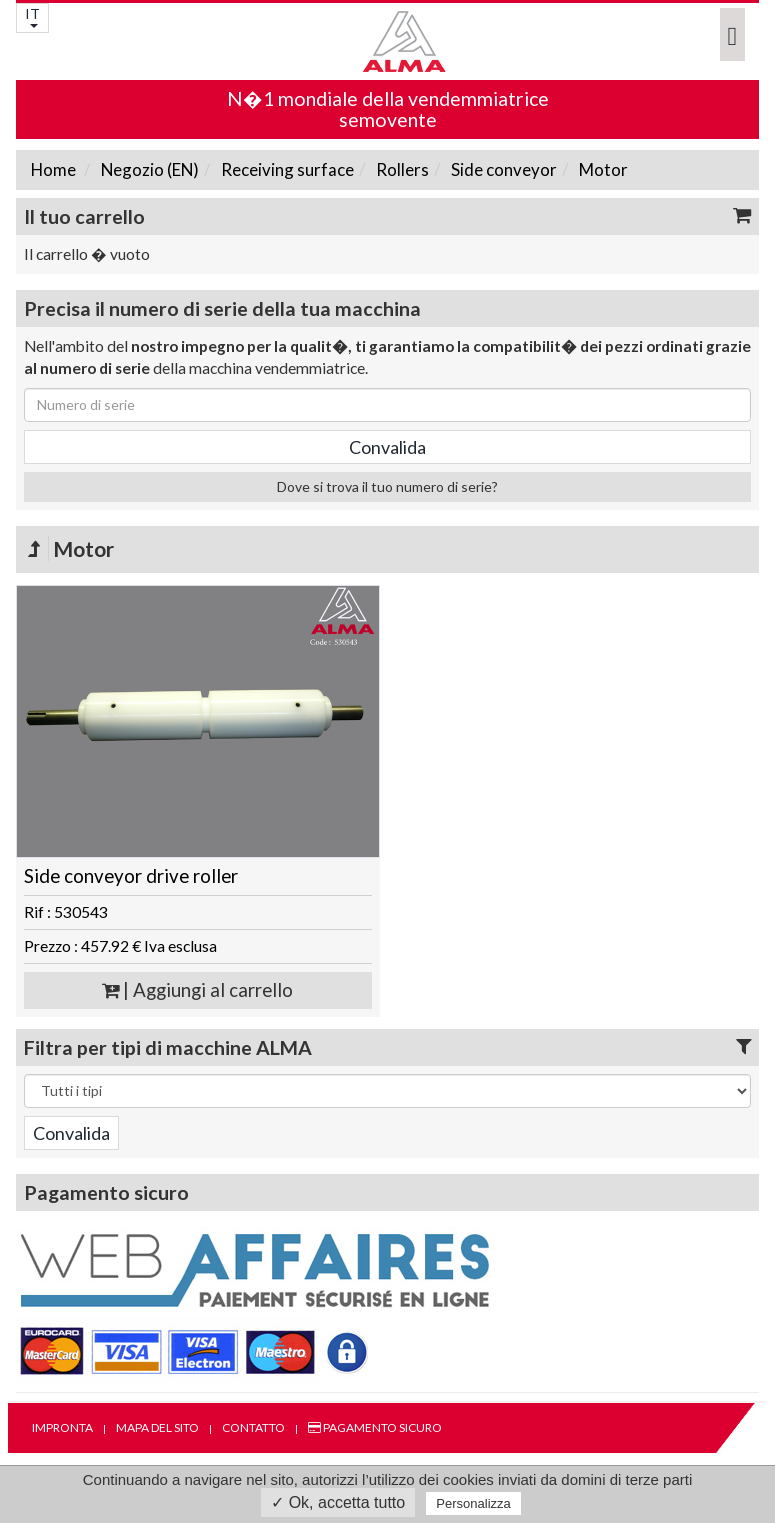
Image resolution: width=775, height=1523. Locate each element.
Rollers (401, 169)
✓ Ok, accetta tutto (338, 1502)
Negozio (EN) (148, 169)
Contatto (253, 1427)
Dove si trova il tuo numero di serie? (387, 486)
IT (32, 16)
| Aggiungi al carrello (197, 990)
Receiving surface (286, 169)
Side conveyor (502, 169)
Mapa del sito (157, 1427)
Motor (602, 169)
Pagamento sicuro (375, 1427)
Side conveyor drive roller (131, 876)
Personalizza (473, 1503)
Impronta (62, 1427)
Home (53, 169)
